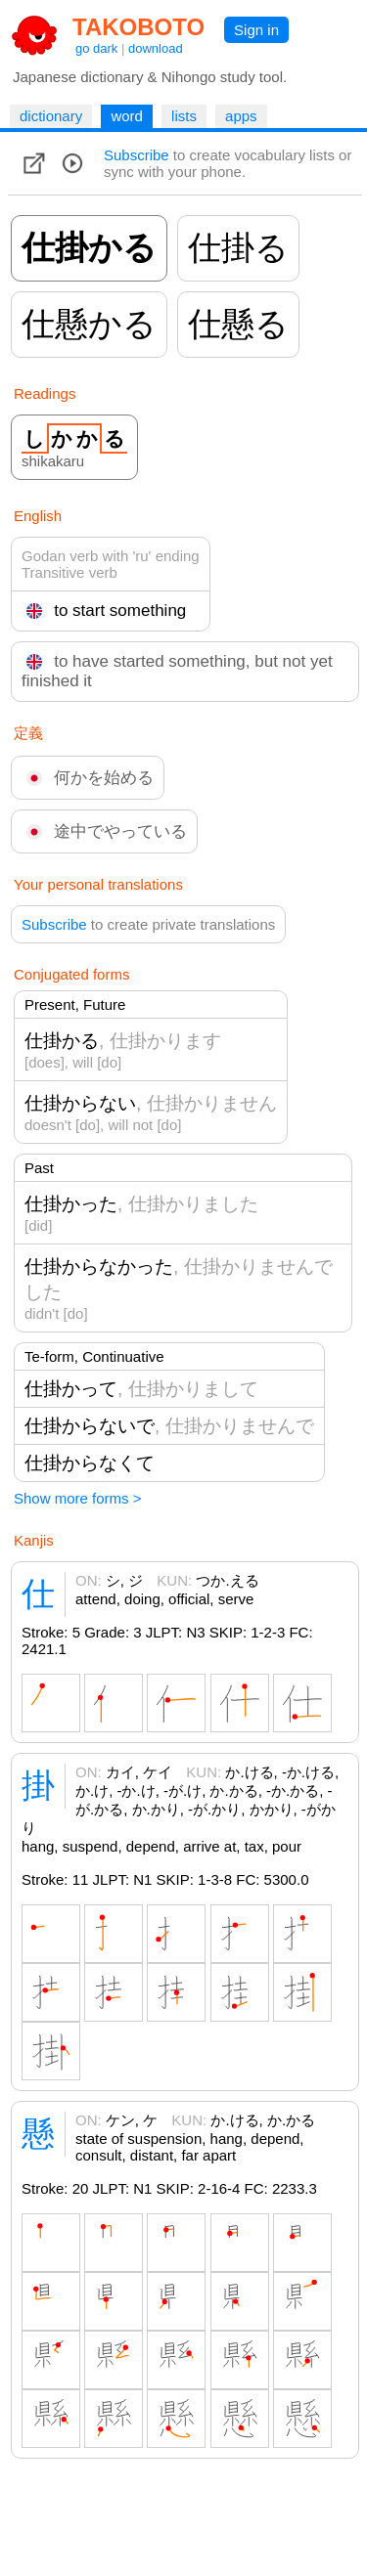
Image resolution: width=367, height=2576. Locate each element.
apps (241, 116)
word (127, 116)
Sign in (256, 30)
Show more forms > (77, 1498)
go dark (96, 48)
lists (184, 116)
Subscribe (136, 155)
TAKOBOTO (138, 27)
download (155, 48)
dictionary (51, 116)
